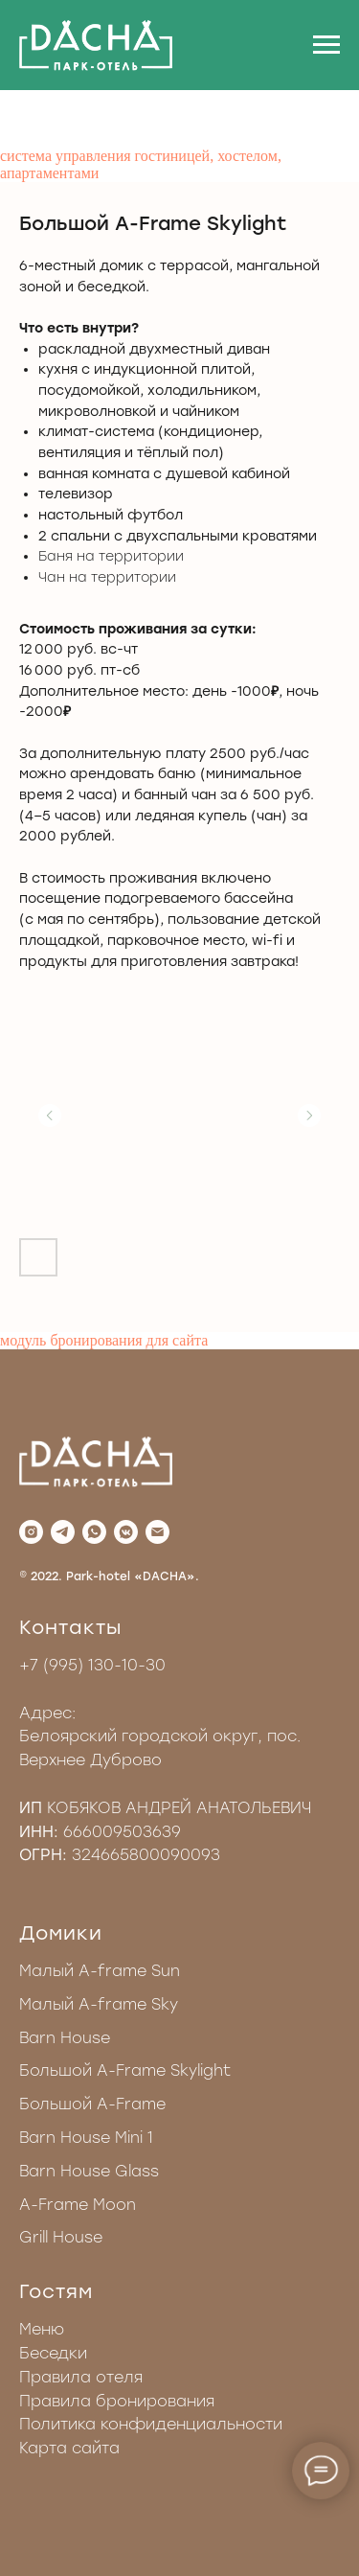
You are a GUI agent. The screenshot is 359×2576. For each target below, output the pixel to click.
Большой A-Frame (92, 2104)
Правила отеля (81, 2377)
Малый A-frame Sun (99, 1971)
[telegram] (63, 1532)
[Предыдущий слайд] (49, 1115)
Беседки (53, 2353)
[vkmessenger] (126, 1532)
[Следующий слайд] (309, 1115)
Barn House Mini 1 (86, 2137)
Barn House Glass (89, 2171)
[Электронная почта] (157, 1532)
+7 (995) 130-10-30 (92, 1665)
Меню (41, 2329)
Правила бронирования (116, 2401)
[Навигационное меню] (326, 45)
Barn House (64, 2038)
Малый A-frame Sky (98, 2004)
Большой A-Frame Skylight (125, 2070)
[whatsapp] (94, 1532)
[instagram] (31, 1532)
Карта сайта (69, 2448)
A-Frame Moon (77, 2205)
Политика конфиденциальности (150, 2424)
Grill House (60, 2237)
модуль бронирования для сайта (104, 1340)
